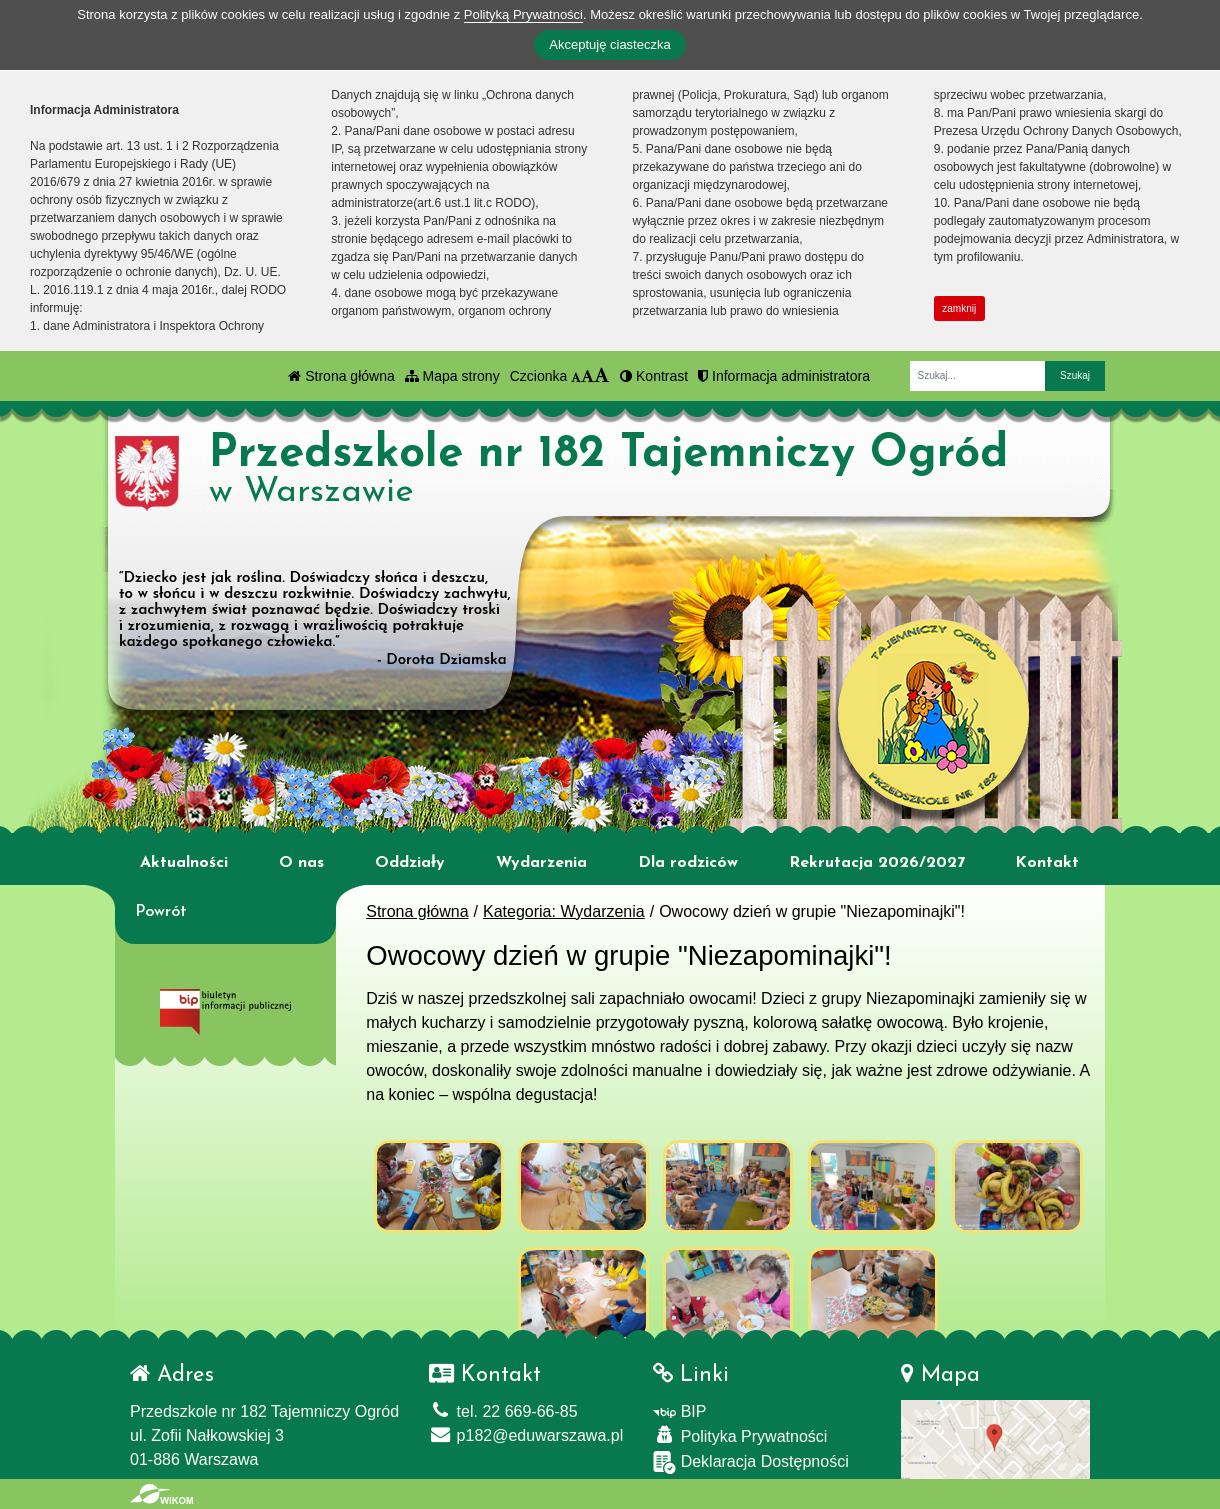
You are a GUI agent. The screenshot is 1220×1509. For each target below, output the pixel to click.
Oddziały (410, 863)
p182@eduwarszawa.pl (526, 1435)
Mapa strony (452, 376)
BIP (679, 1411)
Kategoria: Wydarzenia (564, 911)
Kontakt (1047, 863)
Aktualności (184, 863)
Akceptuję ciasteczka (609, 44)
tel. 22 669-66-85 (503, 1411)
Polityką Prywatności (523, 14)
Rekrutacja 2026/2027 (877, 863)
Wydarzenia (541, 863)
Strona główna (341, 376)
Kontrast (654, 376)
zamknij (959, 308)
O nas (301, 863)
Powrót (161, 912)
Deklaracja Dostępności (751, 1462)
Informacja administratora (784, 376)
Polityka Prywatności (740, 1435)
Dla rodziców (688, 863)
